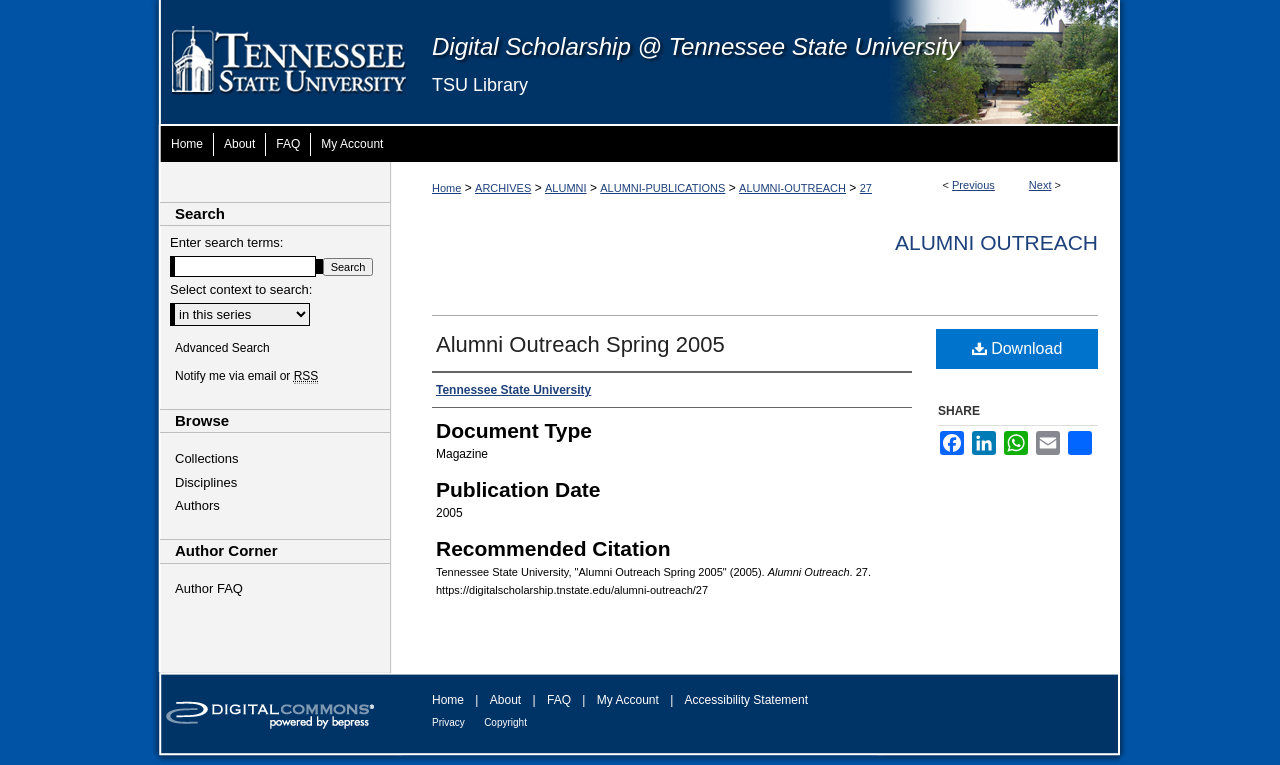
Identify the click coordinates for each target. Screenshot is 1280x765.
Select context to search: (241, 289)
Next (1040, 185)
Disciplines (206, 482)
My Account (628, 700)
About (505, 700)
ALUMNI (566, 188)
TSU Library (480, 85)
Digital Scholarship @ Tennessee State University (696, 46)
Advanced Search (222, 348)
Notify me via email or (246, 376)
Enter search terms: (226, 242)
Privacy (448, 722)
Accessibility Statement (746, 700)
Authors (197, 505)
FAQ (559, 700)
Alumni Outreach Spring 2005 (580, 344)
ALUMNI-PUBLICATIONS (662, 188)
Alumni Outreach (996, 242)
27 (866, 188)
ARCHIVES (503, 188)
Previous (973, 185)
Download (1017, 348)
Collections (207, 458)
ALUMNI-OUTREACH (792, 188)
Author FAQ (209, 588)
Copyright (505, 722)
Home (446, 188)
